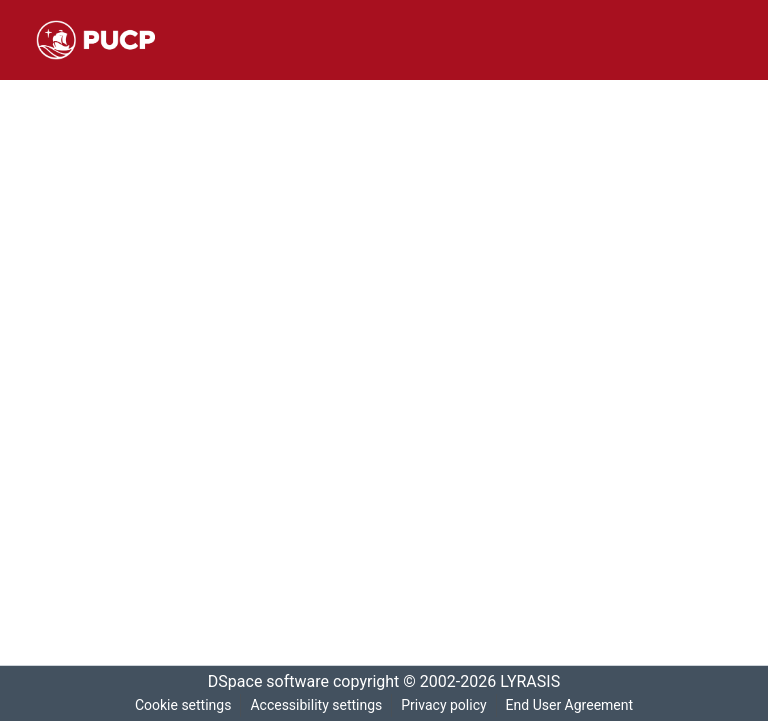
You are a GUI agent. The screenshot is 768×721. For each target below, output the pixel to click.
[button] (95, 40)
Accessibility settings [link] (314, 705)
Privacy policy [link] (443, 705)
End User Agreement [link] (571, 705)
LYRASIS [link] (535, 682)
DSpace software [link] (262, 682)
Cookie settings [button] (179, 705)
